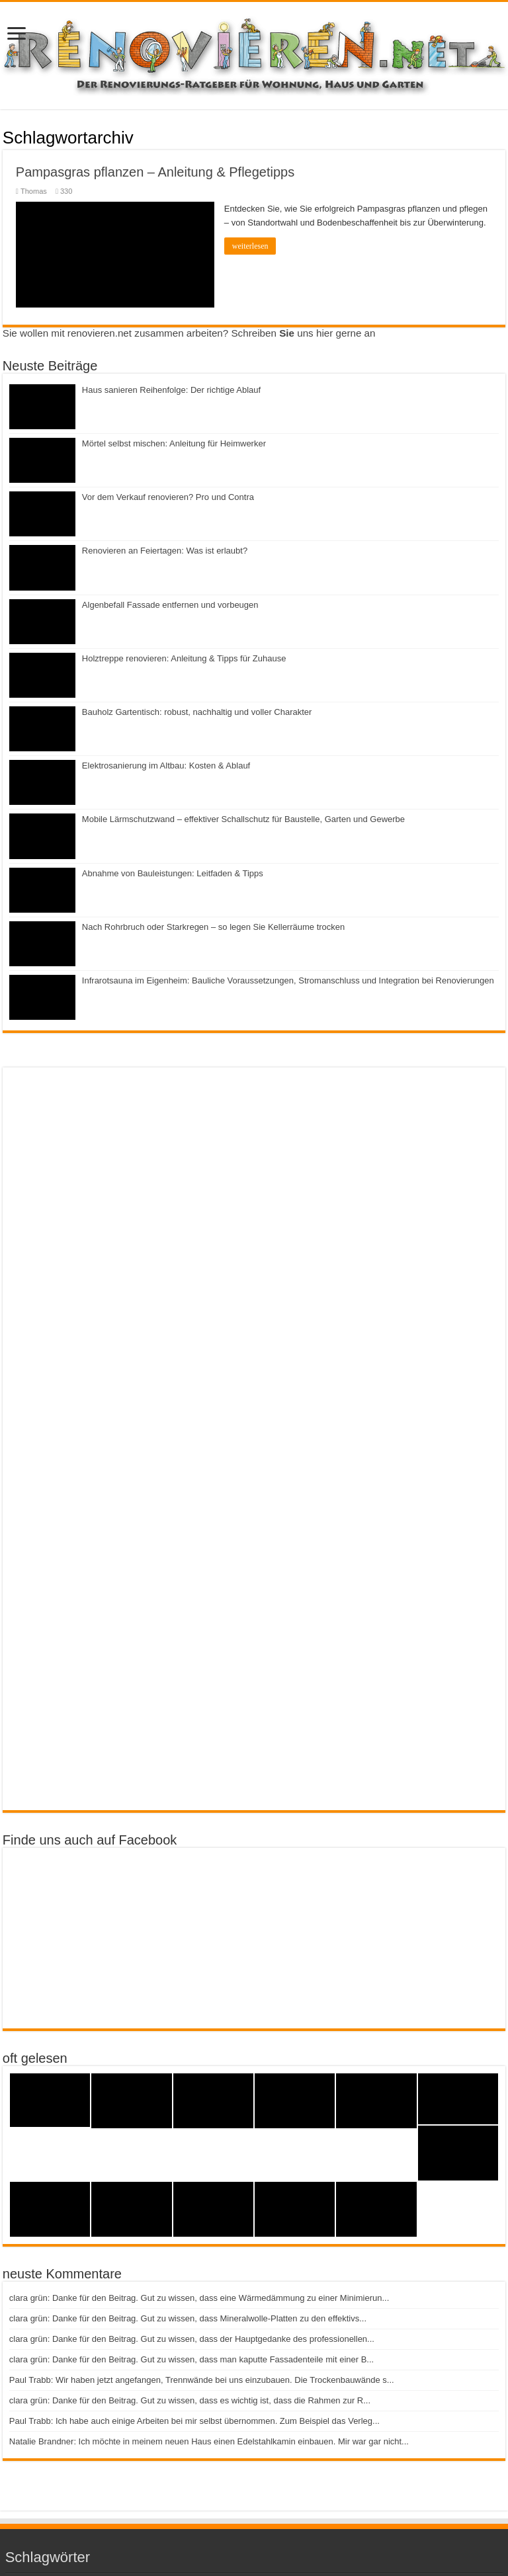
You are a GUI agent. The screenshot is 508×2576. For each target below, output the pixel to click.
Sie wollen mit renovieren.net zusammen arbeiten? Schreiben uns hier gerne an (189, 333)
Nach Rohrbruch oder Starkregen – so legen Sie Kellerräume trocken (213, 927)
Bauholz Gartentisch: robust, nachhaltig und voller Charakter (197, 712)
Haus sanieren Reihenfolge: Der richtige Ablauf (171, 390)
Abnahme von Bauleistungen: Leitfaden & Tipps (172, 873)
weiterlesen (250, 246)
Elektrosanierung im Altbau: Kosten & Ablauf (166, 765)
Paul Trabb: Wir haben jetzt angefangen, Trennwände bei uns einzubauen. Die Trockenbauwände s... (201, 2380)
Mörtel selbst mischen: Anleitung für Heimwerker (174, 443)
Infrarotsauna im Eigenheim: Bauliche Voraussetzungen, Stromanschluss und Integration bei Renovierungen (288, 980)
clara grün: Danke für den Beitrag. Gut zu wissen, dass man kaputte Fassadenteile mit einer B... (191, 2359)
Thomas (34, 191)
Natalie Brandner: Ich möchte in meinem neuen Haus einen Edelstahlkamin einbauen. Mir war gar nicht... (209, 2441)
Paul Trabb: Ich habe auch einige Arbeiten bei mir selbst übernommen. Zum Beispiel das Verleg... (194, 2421)
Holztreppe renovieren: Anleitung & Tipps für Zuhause (184, 658)
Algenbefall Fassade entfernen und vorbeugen (170, 605)
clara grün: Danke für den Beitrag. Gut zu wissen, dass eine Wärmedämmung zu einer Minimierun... (199, 2298)
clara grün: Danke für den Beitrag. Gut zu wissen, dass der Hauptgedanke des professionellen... (191, 2339)
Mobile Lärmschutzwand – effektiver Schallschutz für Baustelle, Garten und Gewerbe (243, 819)
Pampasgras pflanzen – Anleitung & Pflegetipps (155, 172)
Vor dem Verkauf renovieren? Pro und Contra (168, 497)
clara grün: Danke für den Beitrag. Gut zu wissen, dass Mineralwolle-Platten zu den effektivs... (187, 2318)
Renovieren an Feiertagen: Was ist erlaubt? (164, 551)
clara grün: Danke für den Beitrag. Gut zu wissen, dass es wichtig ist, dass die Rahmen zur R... (189, 2400)
